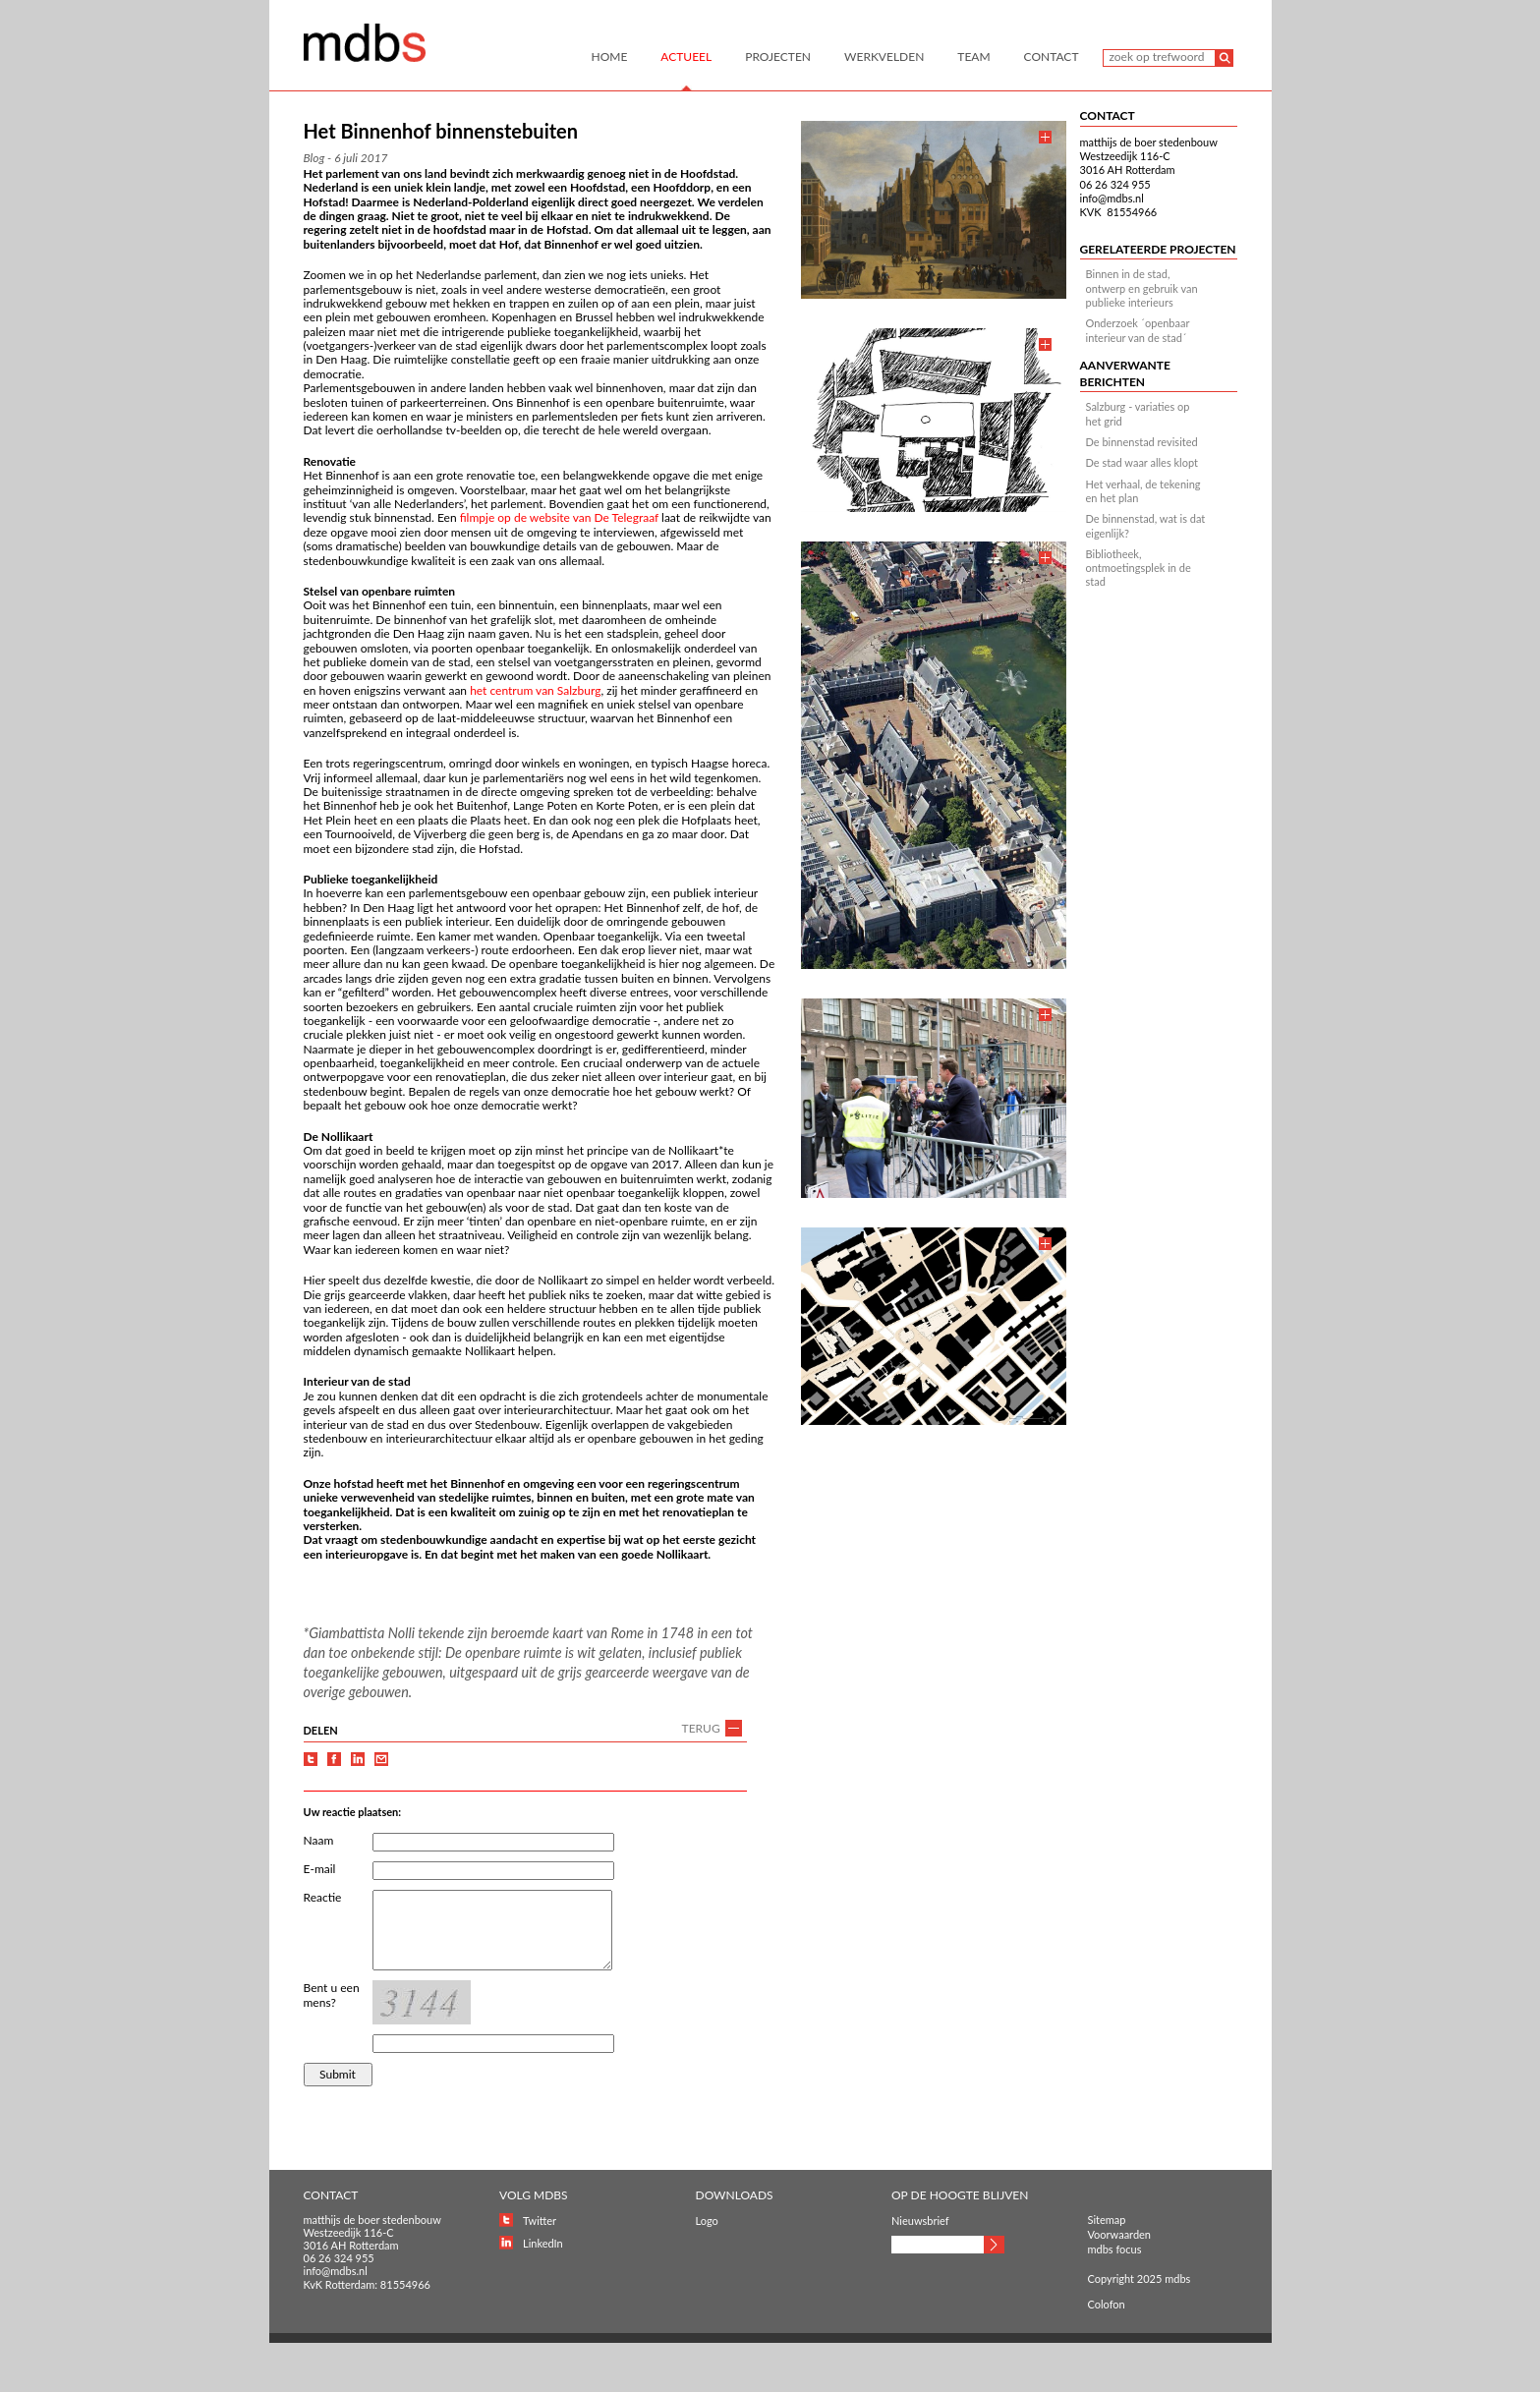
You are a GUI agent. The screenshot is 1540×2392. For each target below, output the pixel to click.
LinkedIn (543, 2243)
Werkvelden (884, 56)
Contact (1051, 56)
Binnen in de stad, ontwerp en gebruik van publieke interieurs (1142, 288)
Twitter (539, 2220)
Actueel (686, 56)
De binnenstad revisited (1142, 441)
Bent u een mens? (332, 1995)
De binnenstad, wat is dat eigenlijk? (1146, 525)
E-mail (320, 1868)
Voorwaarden (1120, 2234)
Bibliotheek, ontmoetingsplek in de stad (1138, 568)
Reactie (323, 1897)
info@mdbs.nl (1112, 198)
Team (973, 56)
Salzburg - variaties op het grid (1138, 413)
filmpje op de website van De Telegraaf (559, 517)
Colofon (1106, 2304)
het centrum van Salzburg (535, 690)
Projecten (778, 56)
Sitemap (1107, 2219)
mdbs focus (1115, 2249)
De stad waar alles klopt (1142, 462)
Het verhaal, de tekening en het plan (1143, 491)
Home (610, 56)
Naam (319, 1840)
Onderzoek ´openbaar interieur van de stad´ (1138, 329)
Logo (707, 2220)
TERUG (701, 1728)
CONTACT (1107, 115)
